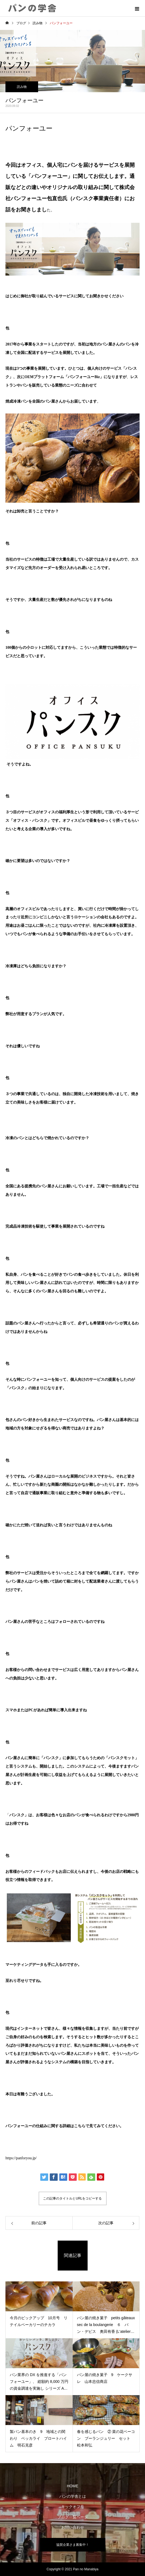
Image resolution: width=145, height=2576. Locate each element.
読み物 (22, 87)
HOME (72, 2486)
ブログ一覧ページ (72, 2517)
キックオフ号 (72, 2506)
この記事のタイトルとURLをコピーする (72, 2198)
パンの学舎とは (72, 2496)
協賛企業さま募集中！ (72, 2545)
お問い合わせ (72, 2527)
